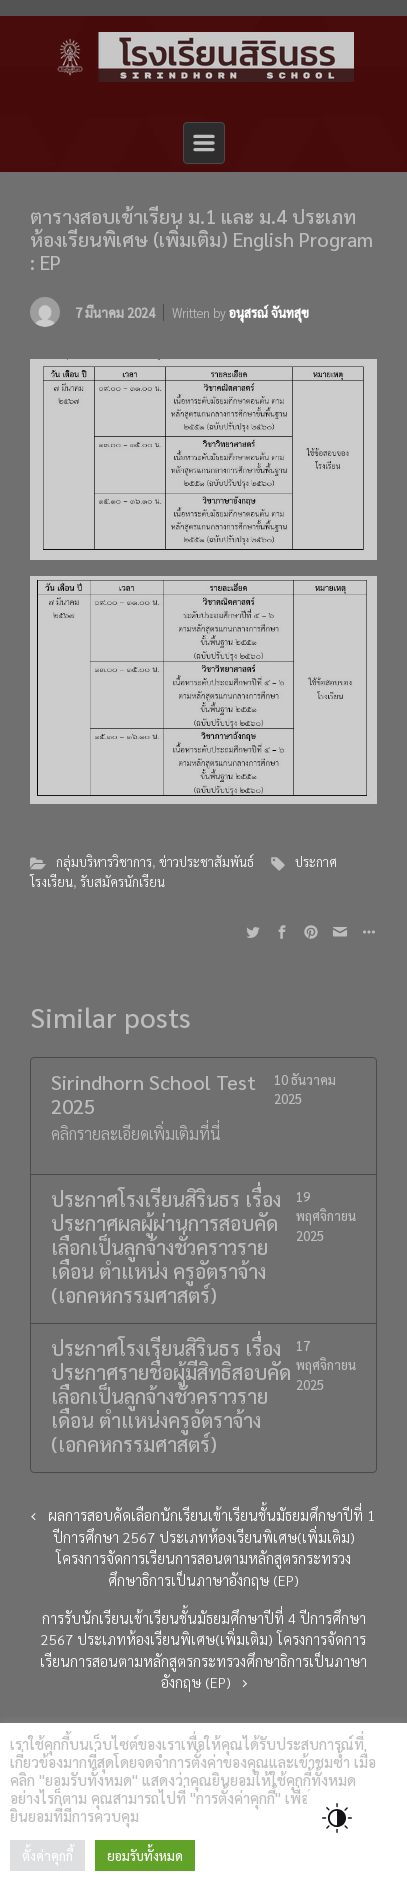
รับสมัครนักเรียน (122, 881)
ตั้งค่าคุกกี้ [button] (47, 1855)
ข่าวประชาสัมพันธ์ (206, 861)
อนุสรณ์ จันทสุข (269, 312)
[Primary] (204, 143)
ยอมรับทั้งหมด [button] (145, 1855)
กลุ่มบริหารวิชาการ (104, 861)
